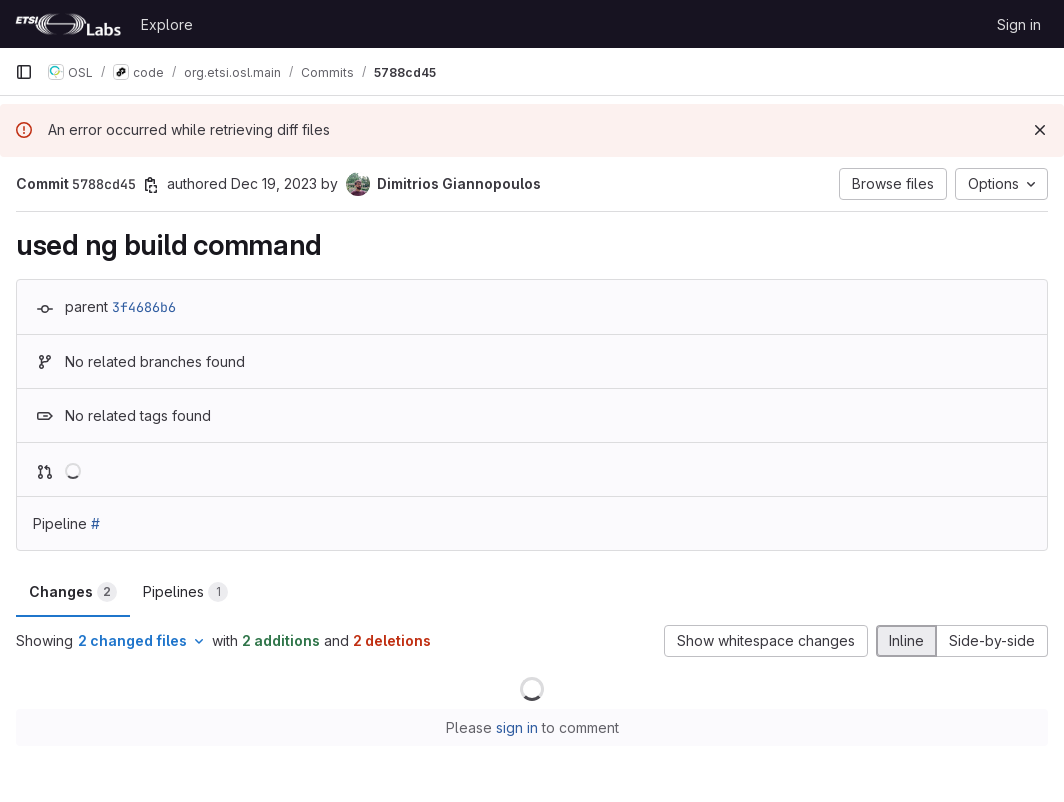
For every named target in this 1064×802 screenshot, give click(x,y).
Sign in (1019, 24)
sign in (517, 727)
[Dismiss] (1040, 130)
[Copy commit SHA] (151, 185)
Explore (167, 24)
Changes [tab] (73, 592)
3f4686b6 (144, 307)
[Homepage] (68, 24)
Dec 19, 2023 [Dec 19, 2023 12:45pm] (274, 183)
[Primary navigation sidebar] (24, 72)
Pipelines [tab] (185, 592)
